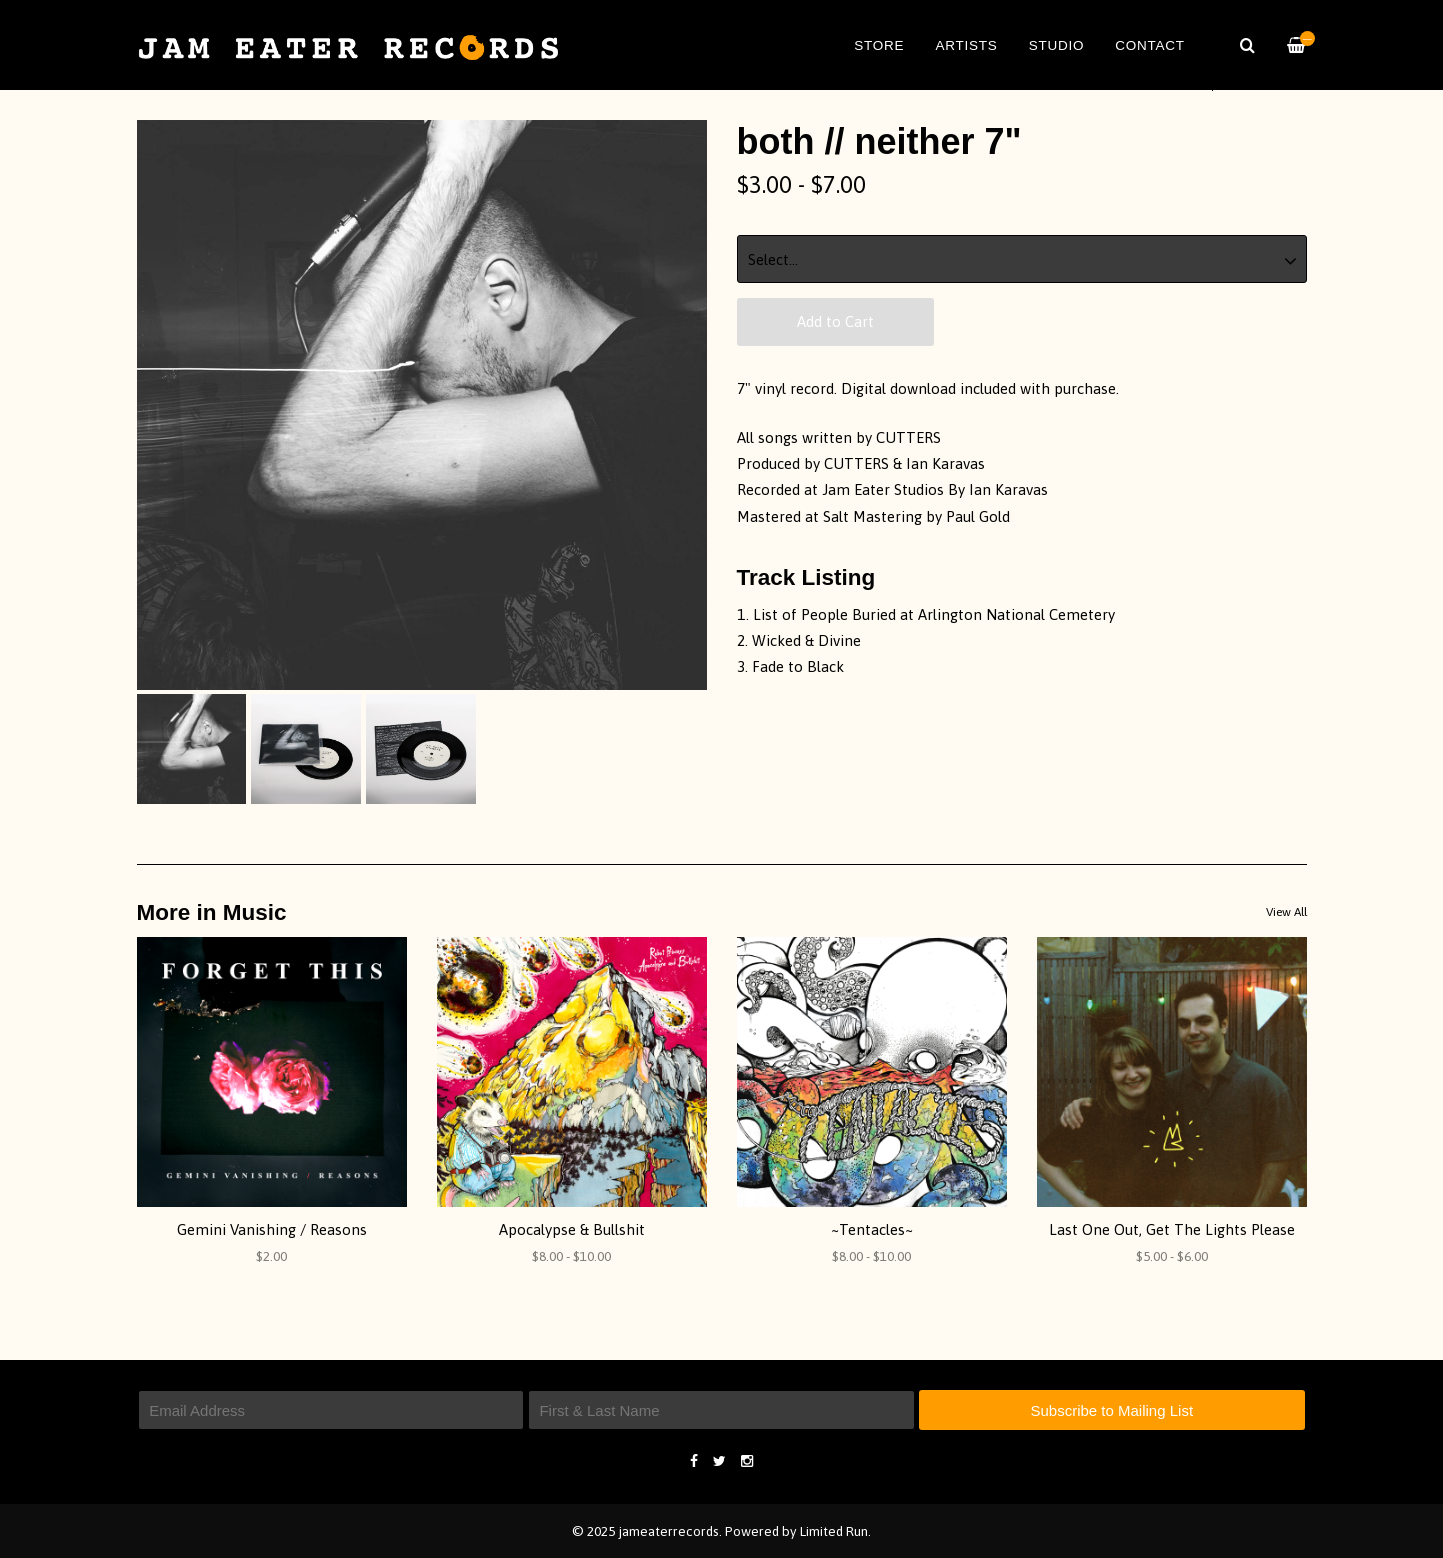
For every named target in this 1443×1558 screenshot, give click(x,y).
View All (1286, 912)
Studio (1057, 45)
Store (879, 45)
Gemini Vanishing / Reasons (272, 1229)
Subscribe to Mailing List (1111, 1410)
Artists (966, 45)
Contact (1150, 45)
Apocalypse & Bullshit (572, 1229)
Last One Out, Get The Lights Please (1172, 1229)
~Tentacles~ (872, 1229)
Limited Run (834, 1531)
